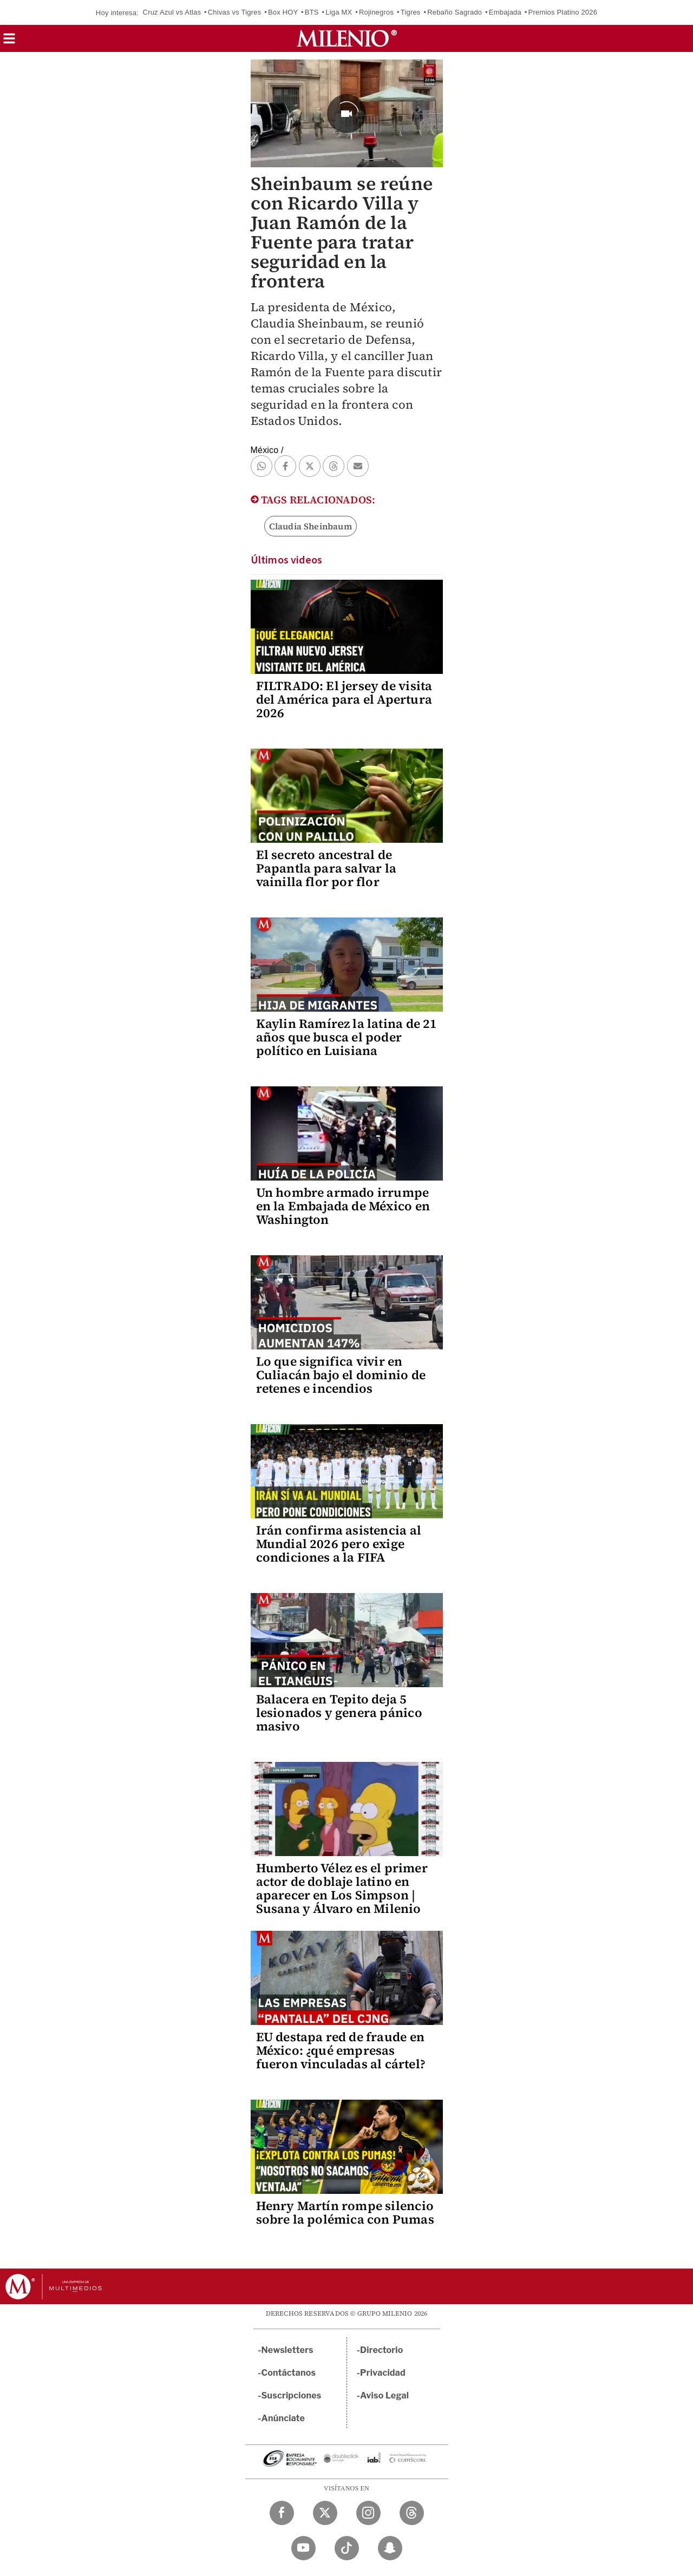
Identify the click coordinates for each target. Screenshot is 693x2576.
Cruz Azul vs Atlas (172, 12)
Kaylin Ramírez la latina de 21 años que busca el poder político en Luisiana (346, 1037)
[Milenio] (347, 38)
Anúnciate (283, 2418)
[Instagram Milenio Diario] (368, 2513)
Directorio (381, 2350)
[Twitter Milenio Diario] (325, 2513)
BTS (312, 12)
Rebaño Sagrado (454, 12)
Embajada (505, 12)
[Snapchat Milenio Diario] (390, 2548)
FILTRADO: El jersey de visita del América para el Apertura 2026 (344, 699)
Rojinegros (376, 12)
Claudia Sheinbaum (310, 526)
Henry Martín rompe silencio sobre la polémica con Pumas (345, 2212)
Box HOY (283, 12)
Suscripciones (291, 2395)
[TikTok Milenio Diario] (347, 2548)
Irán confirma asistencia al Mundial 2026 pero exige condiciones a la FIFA (338, 1544)
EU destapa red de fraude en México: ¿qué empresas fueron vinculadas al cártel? (341, 2050)
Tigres (411, 12)
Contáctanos (288, 2373)
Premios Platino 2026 (563, 12)
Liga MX (338, 12)
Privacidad (383, 2373)
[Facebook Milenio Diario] (282, 2513)
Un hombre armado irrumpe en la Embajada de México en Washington (343, 1206)
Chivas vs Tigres (234, 12)
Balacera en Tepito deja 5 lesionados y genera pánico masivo (339, 1712)
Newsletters (287, 2350)
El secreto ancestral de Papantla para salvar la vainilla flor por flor (326, 868)
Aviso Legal (384, 2395)
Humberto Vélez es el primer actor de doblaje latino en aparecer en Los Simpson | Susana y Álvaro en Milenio (342, 1888)
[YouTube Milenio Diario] (303, 2548)
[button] (9, 42)
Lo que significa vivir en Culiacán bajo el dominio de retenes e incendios (341, 1375)
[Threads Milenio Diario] (412, 2513)
